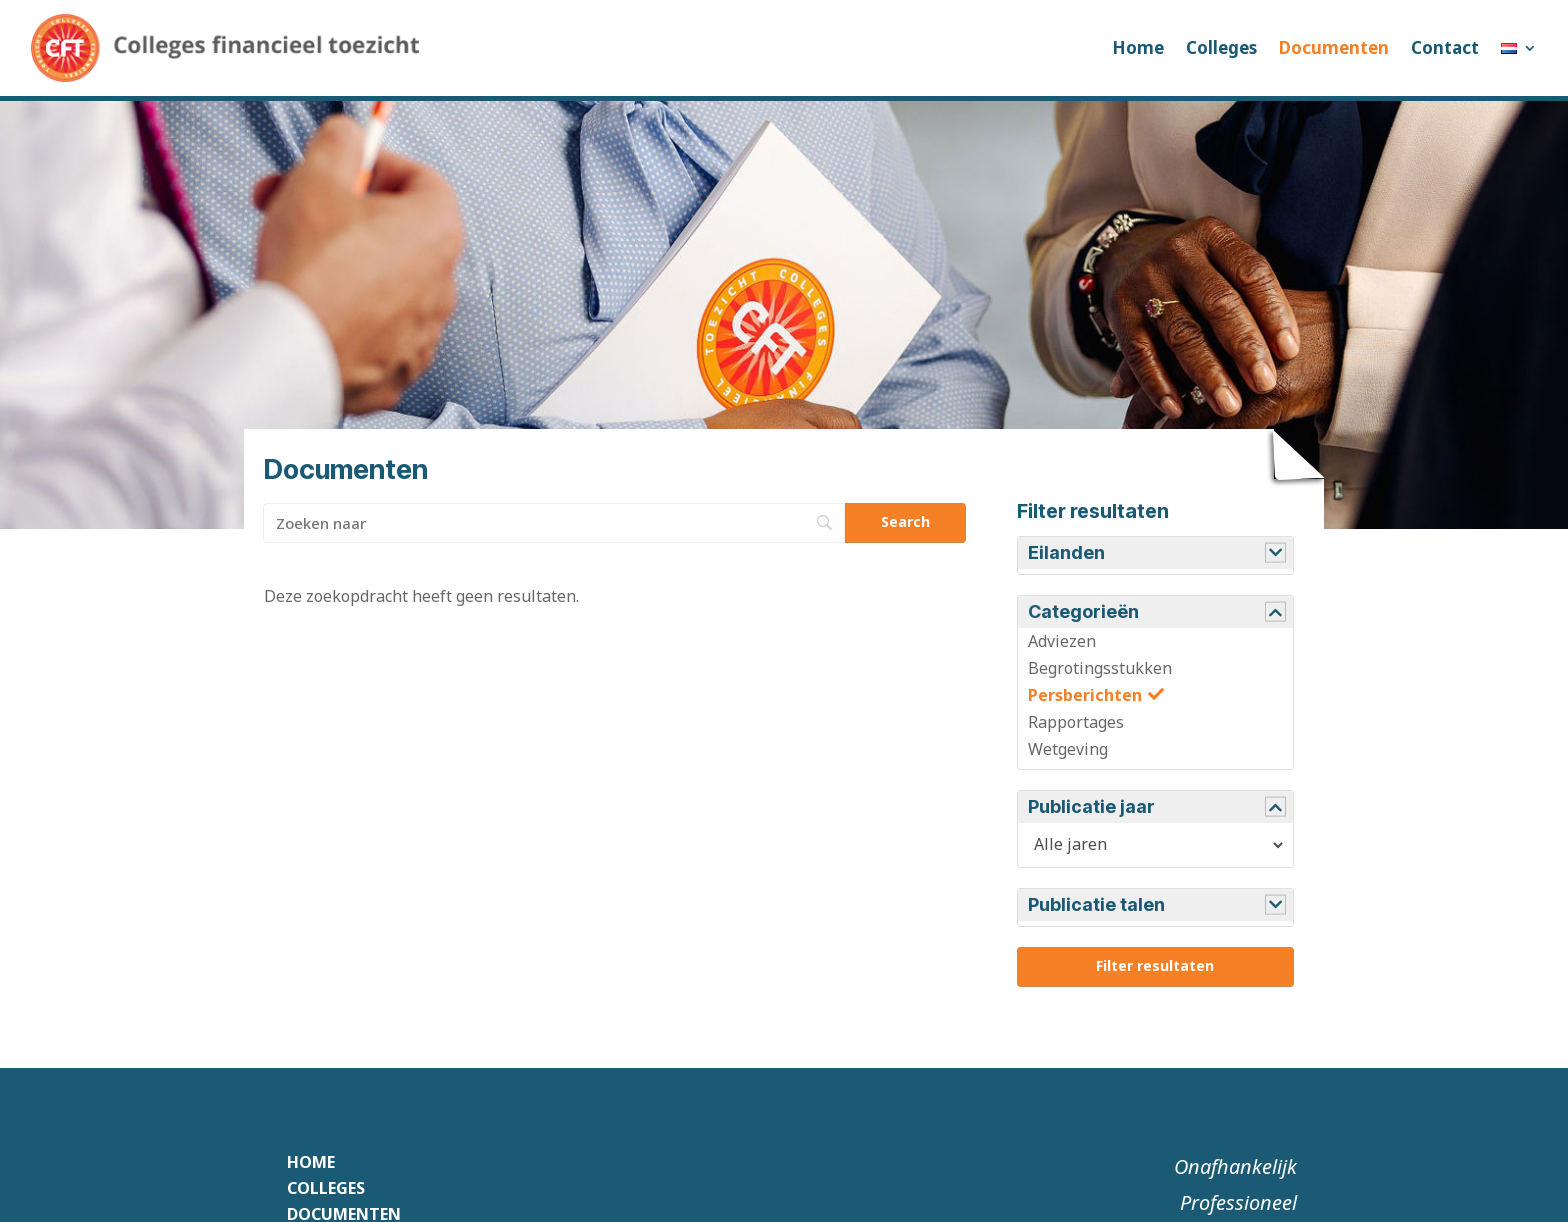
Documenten (1334, 47)
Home (1138, 47)
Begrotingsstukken (1100, 668)
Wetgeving (1068, 749)
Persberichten (1085, 695)
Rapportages (1076, 722)
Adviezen (1062, 641)
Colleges (1221, 47)
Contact (1445, 47)
